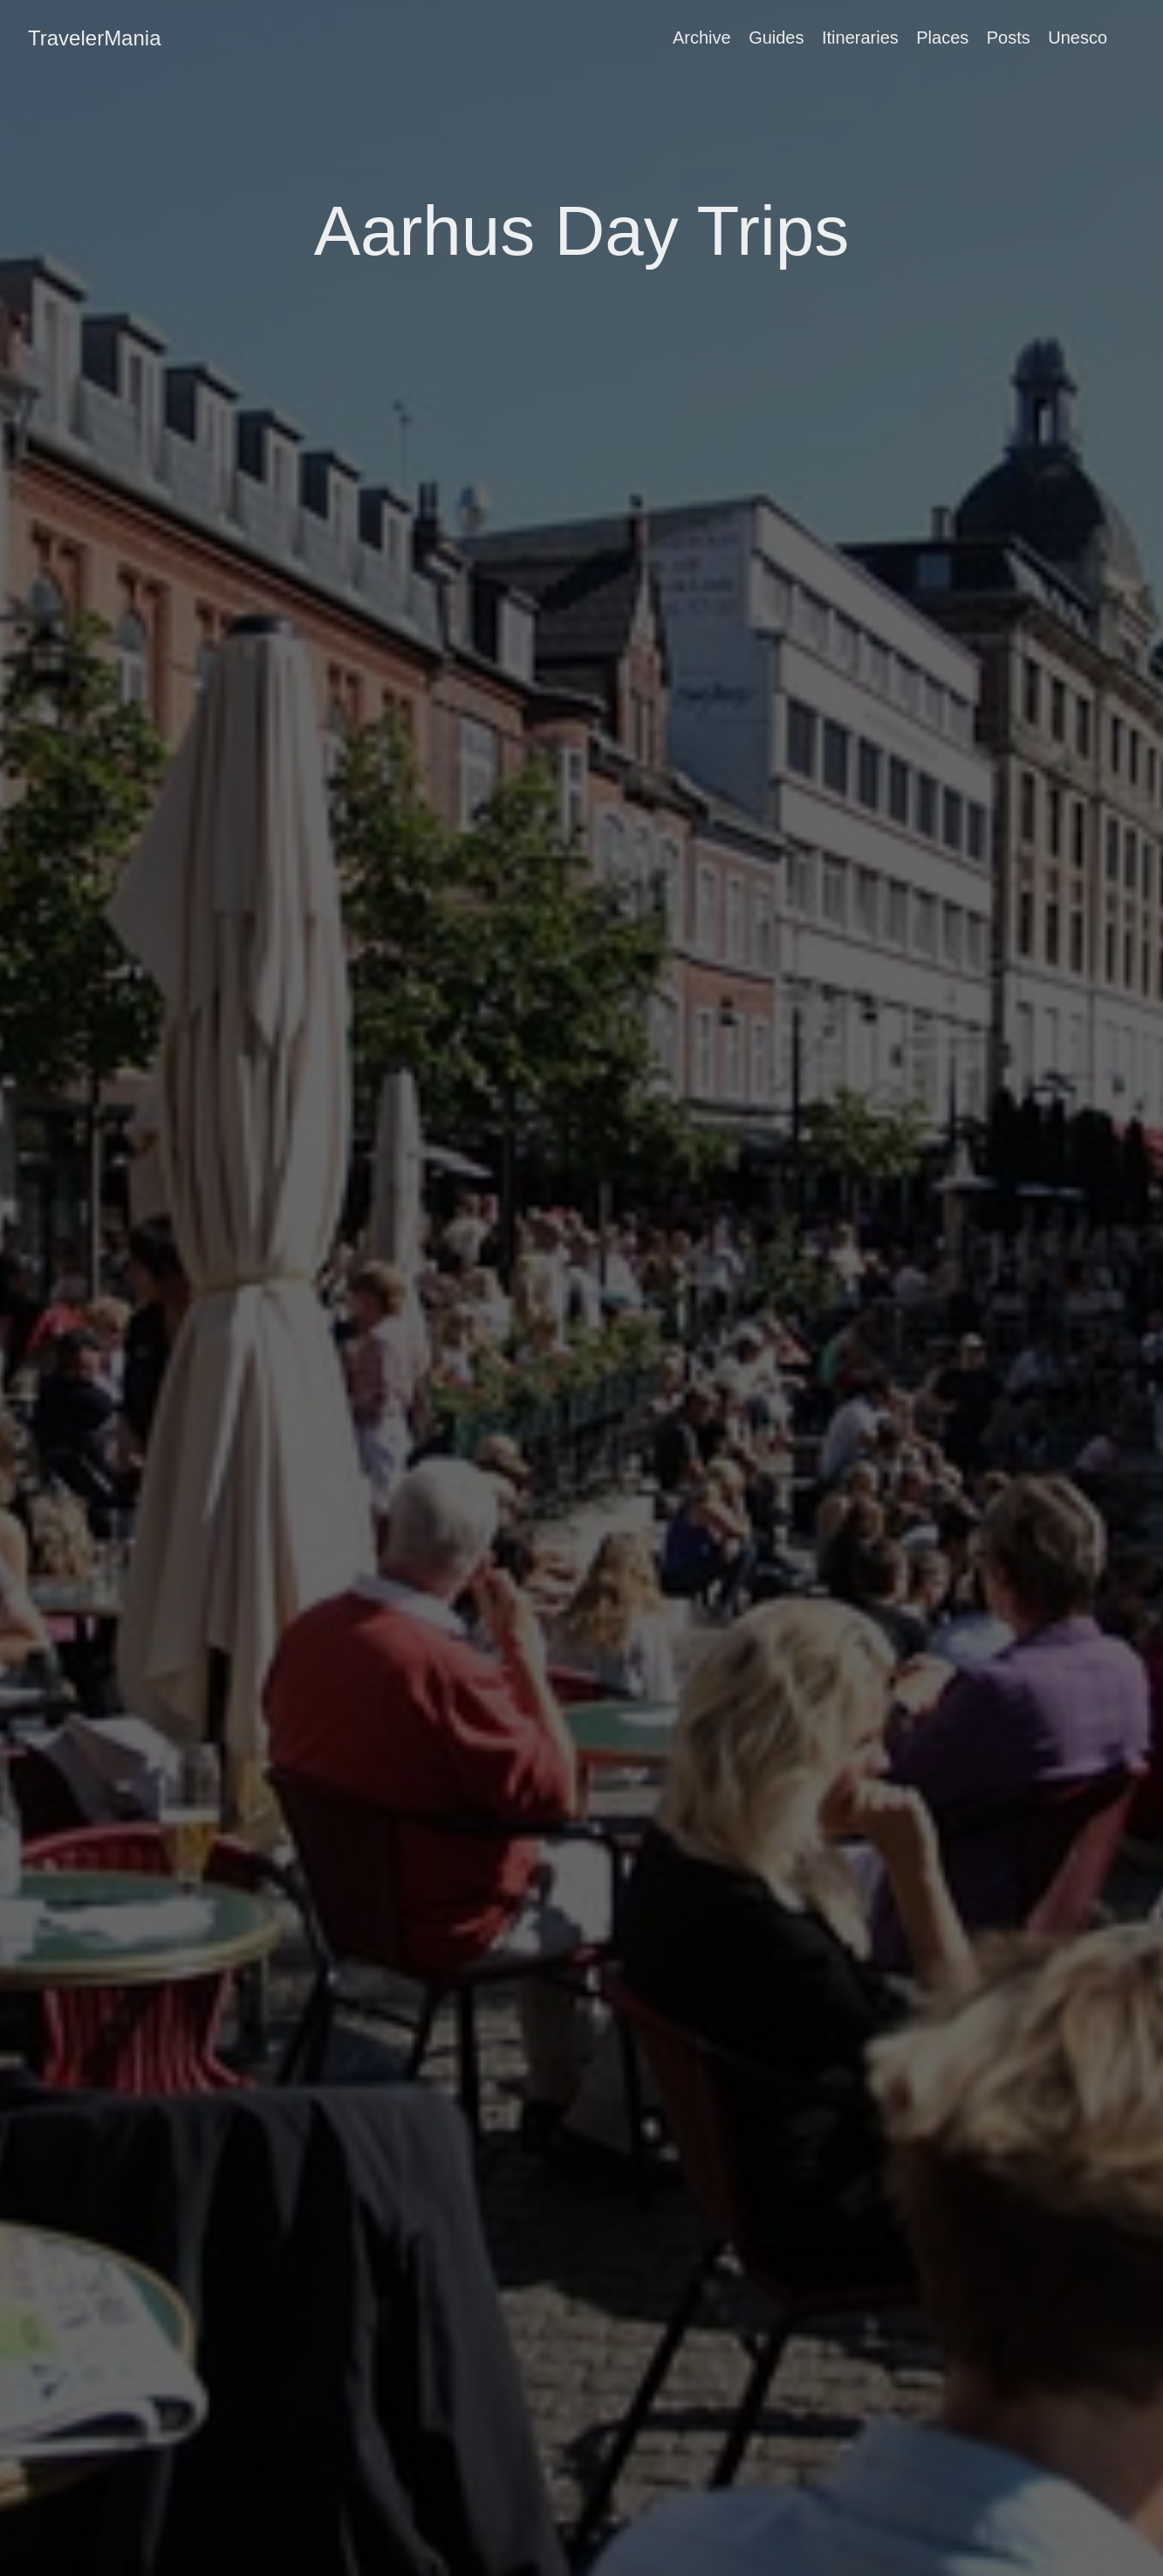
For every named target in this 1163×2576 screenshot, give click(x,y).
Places (942, 37)
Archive (702, 37)
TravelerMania (94, 38)
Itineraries (860, 37)
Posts (1008, 37)
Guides (776, 37)
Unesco (1077, 37)
